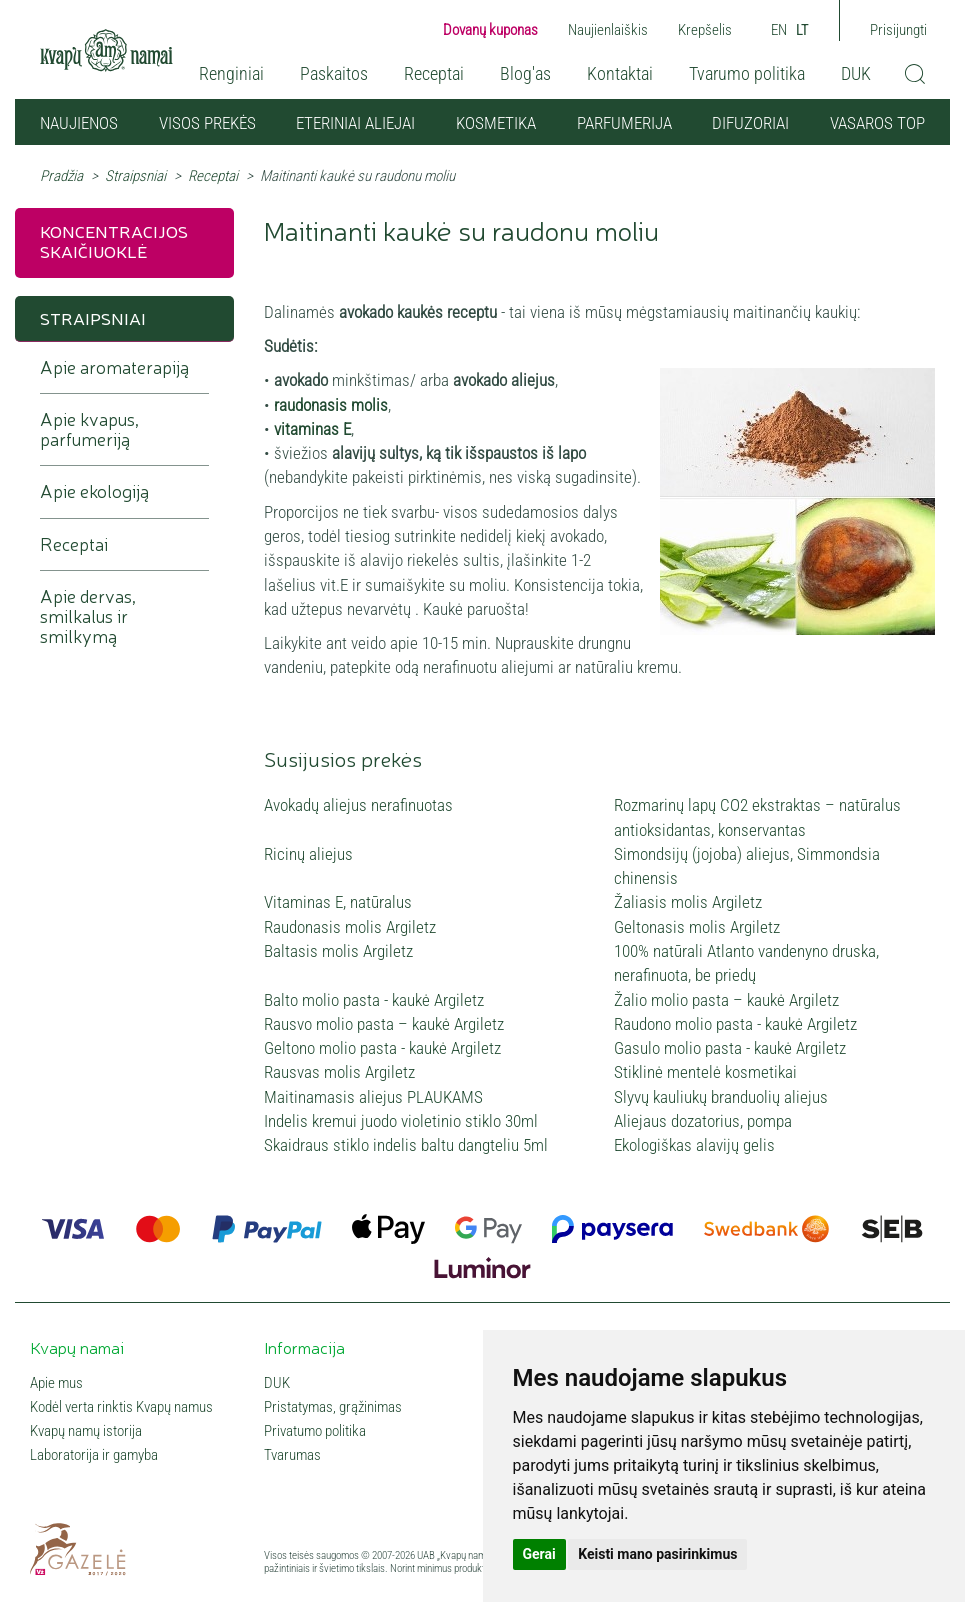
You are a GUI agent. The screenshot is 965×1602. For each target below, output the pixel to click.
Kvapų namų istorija (86, 1431)
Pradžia (61, 176)
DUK (856, 73)
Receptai (434, 73)
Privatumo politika (315, 1431)
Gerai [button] (539, 1554)
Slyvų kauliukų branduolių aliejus (721, 1097)
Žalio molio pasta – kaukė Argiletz (726, 1000)
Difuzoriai (750, 123)
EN (779, 30)
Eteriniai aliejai (355, 123)
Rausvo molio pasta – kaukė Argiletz (384, 1024)
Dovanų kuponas (490, 30)
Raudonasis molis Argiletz (350, 927)
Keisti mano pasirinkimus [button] (657, 1554)
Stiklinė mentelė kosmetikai (705, 1072)
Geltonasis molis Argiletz (697, 927)
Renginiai (231, 73)
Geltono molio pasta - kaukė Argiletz (382, 1048)
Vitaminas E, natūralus (338, 902)
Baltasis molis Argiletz (338, 951)
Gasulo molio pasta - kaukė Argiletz (730, 1048)
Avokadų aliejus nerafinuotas (358, 805)
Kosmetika (496, 123)
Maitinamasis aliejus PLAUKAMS (373, 1097)
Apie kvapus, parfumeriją (89, 429)
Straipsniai (135, 176)
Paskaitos (334, 73)
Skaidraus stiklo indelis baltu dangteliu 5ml (406, 1145)
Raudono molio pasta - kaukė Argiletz (735, 1024)
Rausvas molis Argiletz (339, 1072)
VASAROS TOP (877, 123)
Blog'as (525, 73)
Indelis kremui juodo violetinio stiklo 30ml (401, 1121)
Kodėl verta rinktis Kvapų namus (121, 1407)
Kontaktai (620, 73)
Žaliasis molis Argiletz (688, 902)
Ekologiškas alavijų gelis (694, 1145)
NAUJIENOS (79, 123)
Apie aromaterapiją (114, 367)
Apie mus (56, 1383)
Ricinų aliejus (308, 854)
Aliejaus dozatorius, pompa (703, 1121)
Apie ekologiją (94, 491)
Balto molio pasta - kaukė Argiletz (374, 1000)
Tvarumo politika (747, 73)
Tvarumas (292, 1455)
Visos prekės (207, 123)
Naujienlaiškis (608, 30)
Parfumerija (624, 123)
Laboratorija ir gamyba (94, 1455)
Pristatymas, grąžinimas (333, 1407)
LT (802, 30)
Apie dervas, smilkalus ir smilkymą (88, 616)
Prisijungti (898, 30)
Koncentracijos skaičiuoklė (114, 240)
